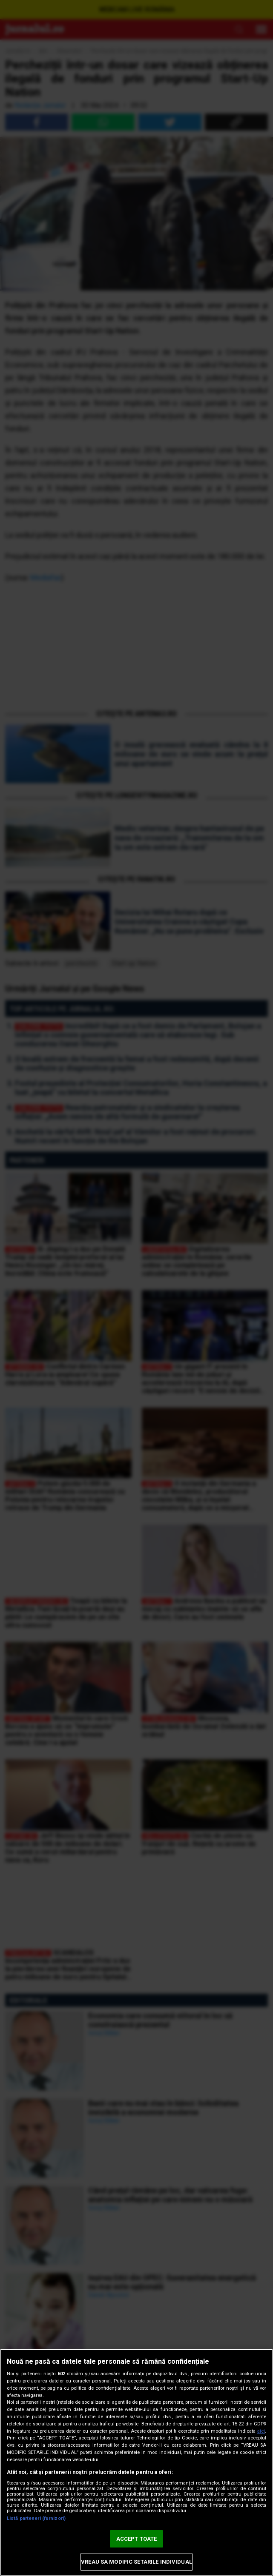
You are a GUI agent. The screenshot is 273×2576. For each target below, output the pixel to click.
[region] (136, 2462)
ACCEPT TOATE (136, 2539)
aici (261, 2431)
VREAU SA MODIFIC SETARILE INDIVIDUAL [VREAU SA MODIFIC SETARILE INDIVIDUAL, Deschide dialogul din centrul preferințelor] (136, 2562)
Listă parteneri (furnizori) (36, 2518)
